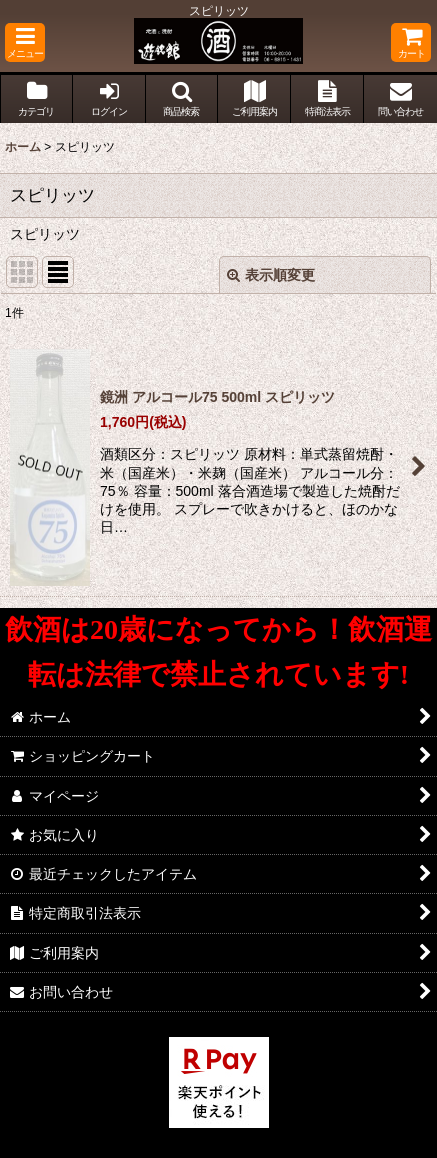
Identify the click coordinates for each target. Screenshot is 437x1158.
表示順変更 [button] (271, 275)
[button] (25, 42)
